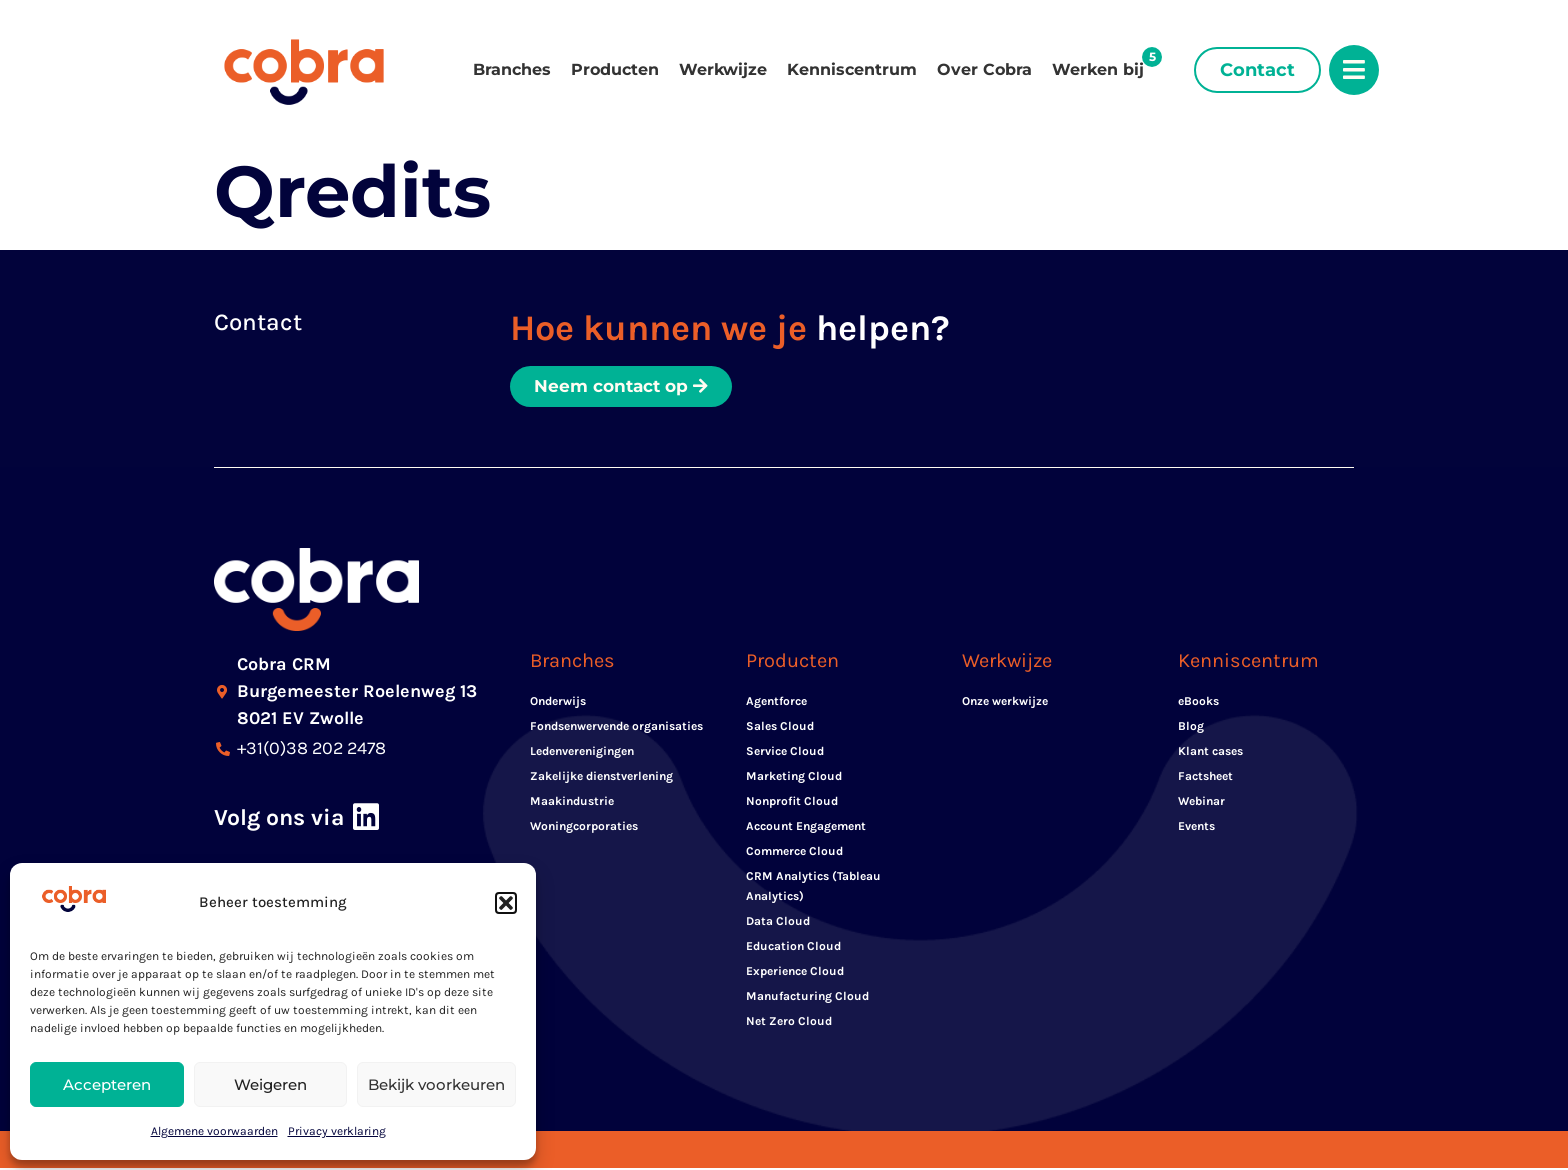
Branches (512, 69)
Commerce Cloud (794, 853)
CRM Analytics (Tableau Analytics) (813, 888)
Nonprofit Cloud (792, 803)
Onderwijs (558, 703)
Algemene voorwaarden (214, 1131)
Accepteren (107, 1084)
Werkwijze (723, 69)
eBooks (1198, 703)
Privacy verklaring (337, 1131)
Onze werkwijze (1005, 703)
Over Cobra (984, 69)
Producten (615, 69)
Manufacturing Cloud (807, 998)
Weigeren (270, 1084)
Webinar (1201, 803)
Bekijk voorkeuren (436, 1084)
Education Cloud (793, 948)
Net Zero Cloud (789, 1023)
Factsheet (1205, 778)
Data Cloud (778, 923)
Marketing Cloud (794, 778)
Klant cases (1210, 753)
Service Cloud (785, 753)
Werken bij (1098, 69)
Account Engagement (806, 828)
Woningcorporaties (584, 828)
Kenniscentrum (852, 69)
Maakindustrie (572, 803)
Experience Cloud (795, 973)
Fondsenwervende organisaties (616, 728)
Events (1196, 828)
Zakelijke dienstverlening (601, 778)
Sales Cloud (780, 728)
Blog (1191, 728)
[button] (506, 903)
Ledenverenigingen (582, 753)
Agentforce (776, 703)
